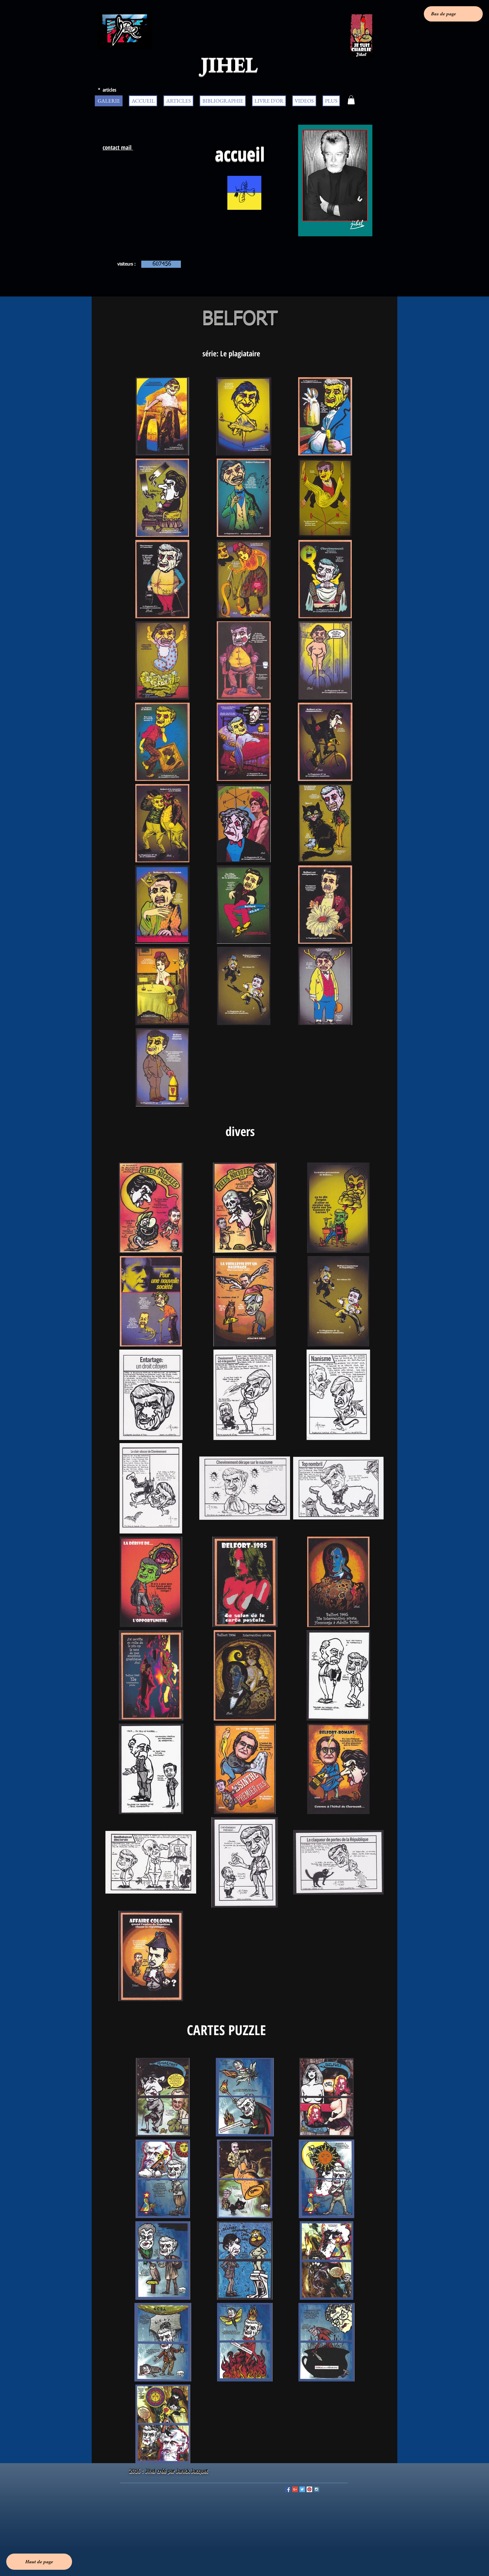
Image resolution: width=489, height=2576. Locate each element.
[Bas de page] (453, 14)
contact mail (118, 147)
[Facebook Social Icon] (288, 2489)
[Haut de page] (39, 2562)
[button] (351, 99)
